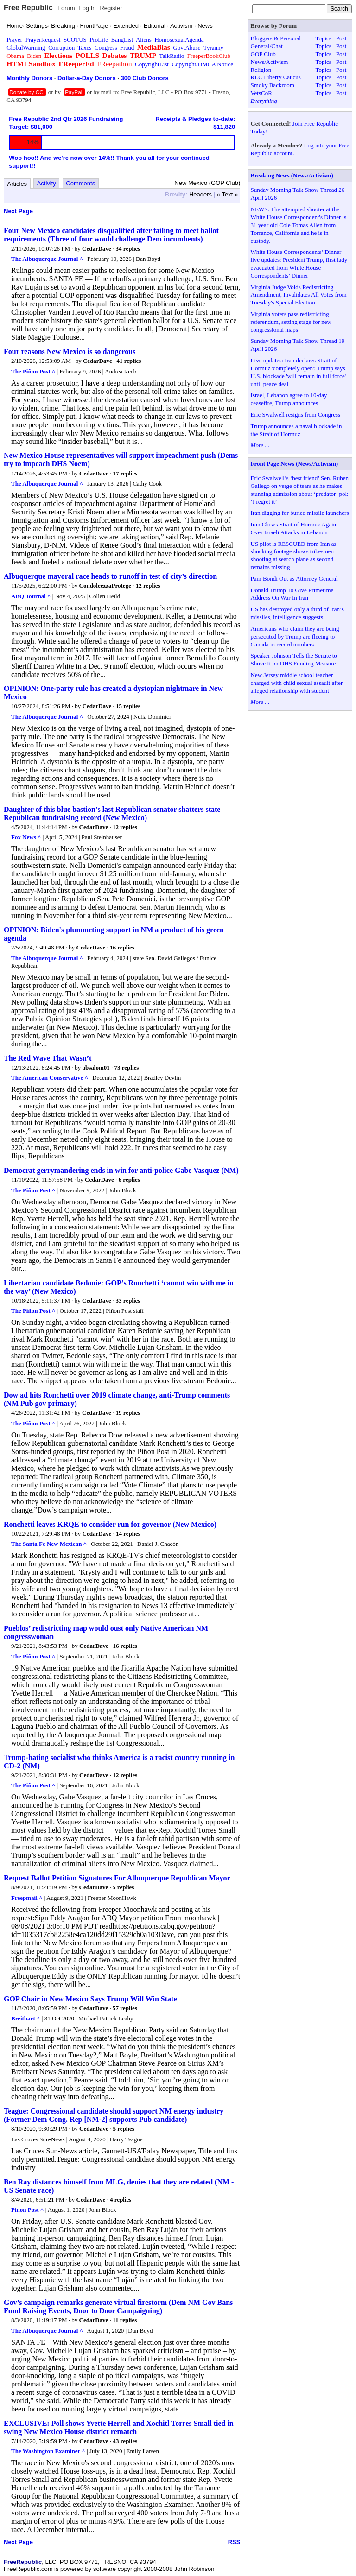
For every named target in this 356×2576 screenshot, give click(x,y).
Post (341, 38)
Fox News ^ (26, 837)
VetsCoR (261, 92)
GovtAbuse (186, 47)
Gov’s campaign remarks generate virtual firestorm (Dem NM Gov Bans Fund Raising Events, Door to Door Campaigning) (118, 2306)
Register (111, 8)
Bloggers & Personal (276, 38)
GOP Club (263, 54)
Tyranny (213, 47)
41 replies (129, 360)
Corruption (61, 47)
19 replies (128, 1412)
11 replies (125, 2320)
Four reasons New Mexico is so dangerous (69, 351)
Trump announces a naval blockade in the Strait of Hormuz (296, 430)
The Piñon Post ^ (33, 371)
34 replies (128, 248)
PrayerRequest (43, 39)
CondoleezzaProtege (105, 585)
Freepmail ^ (27, 1897)
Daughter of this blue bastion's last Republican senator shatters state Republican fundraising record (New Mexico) (112, 813)
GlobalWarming (25, 47)
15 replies (128, 706)
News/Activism (269, 61)
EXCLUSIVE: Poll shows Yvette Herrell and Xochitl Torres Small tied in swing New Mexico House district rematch (119, 2427)
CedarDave (96, 248)
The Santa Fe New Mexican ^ (49, 1543)
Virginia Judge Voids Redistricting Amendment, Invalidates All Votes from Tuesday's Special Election (299, 295)
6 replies (129, 1179)
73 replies (126, 1067)
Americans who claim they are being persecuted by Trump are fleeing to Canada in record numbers (295, 636)
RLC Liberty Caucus (276, 77)
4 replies (120, 2199)
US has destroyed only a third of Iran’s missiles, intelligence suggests (297, 613)
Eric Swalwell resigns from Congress (296, 414)
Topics (323, 38)
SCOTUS (75, 39)
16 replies (122, 947)
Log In (87, 8)
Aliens (144, 39)
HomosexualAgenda (178, 39)
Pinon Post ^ (27, 2209)
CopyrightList (152, 64)
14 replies (128, 1533)
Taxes (84, 47)
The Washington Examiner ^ (48, 2451)
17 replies (125, 473)
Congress (106, 47)
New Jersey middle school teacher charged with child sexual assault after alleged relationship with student (297, 682)
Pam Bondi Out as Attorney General (294, 578)
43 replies (125, 2440)
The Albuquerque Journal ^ (47, 258)
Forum (66, 8)
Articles (17, 183)
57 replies (125, 2008)
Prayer (14, 39)
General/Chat (267, 46)
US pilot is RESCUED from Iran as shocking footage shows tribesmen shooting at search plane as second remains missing (294, 555)
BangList (122, 39)
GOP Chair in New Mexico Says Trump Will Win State (90, 1999)
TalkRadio (171, 55)
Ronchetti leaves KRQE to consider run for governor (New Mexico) (110, 1524)
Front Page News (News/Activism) (294, 463)
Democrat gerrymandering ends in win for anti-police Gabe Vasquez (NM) (121, 1170)
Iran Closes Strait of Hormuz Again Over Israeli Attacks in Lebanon (294, 528)
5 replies (123, 1887)
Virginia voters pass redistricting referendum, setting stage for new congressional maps (291, 321)
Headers (200, 194)
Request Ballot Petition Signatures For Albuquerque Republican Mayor (117, 1878)
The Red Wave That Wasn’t (47, 1058)
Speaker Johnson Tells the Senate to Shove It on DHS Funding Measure (294, 659)
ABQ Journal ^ (31, 596)
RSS (234, 2541)
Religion (261, 69)
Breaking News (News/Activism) (292, 175)
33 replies (128, 1300)
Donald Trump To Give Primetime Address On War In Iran (292, 594)
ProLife (98, 39)
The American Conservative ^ (49, 1077)
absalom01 (96, 1067)
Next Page (18, 211)
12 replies (148, 585)
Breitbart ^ (25, 2018)
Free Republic (28, 8)
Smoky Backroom (272, 85)
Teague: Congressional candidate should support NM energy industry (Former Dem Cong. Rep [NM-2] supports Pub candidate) (113, 2115)
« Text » (227, 194)
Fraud (127, 47)
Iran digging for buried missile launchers (300, 512)
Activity (46, 183)
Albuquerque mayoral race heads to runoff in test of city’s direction (110, 576)
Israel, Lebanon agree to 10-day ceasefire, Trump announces (289, 399)
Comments (80, 183)
